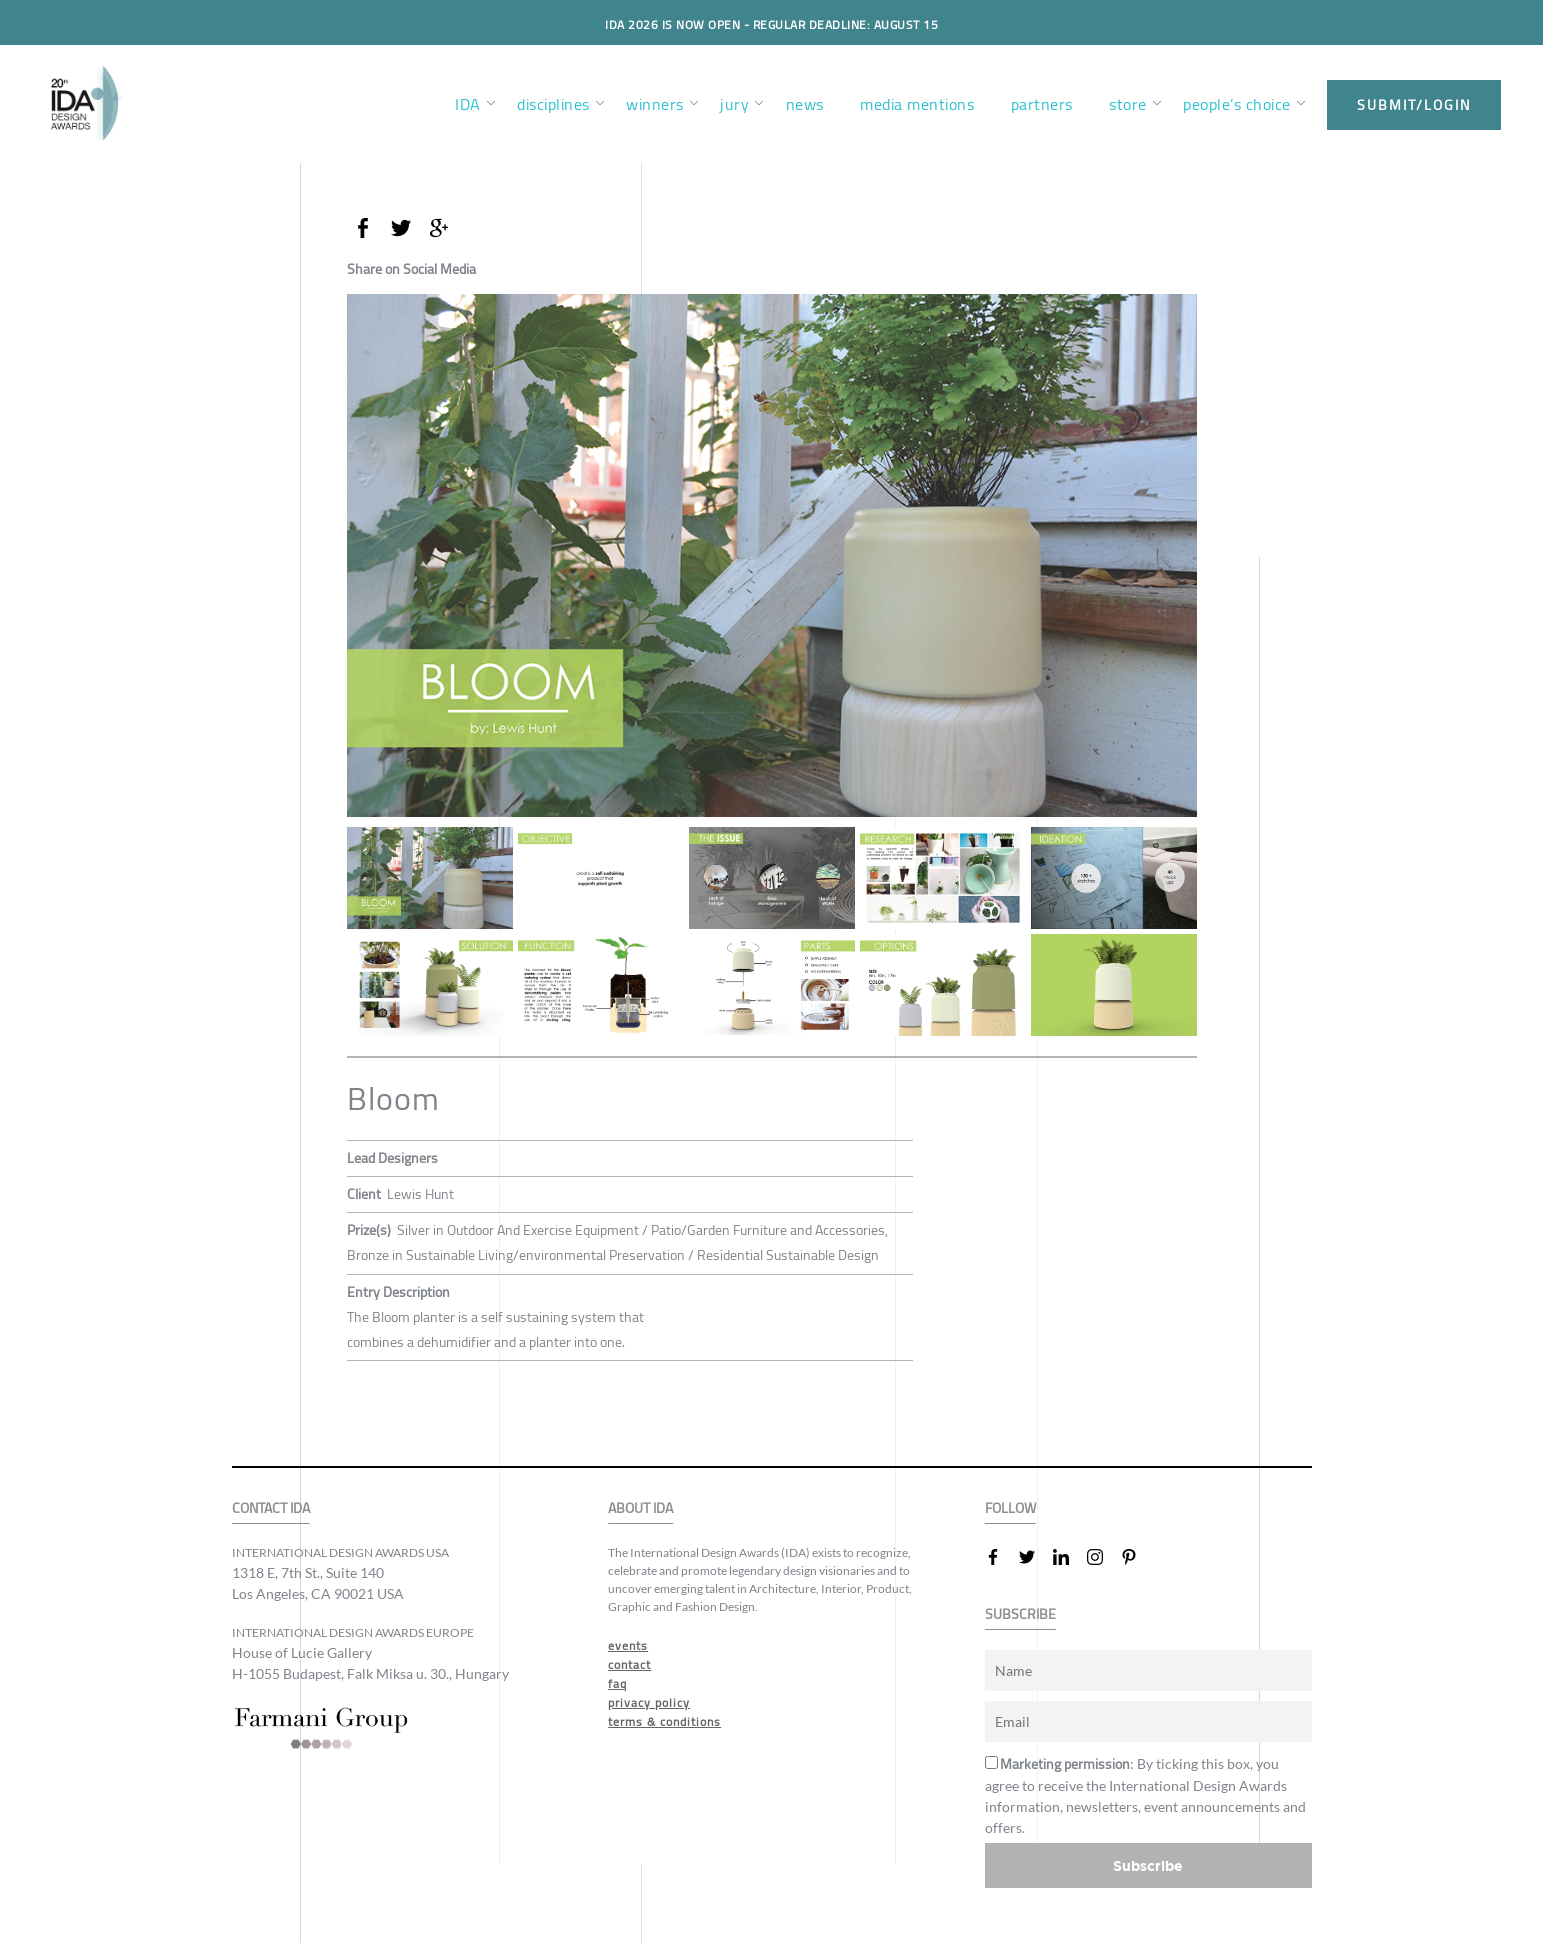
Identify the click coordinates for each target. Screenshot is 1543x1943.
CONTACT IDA (271, 1508)
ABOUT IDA (640, 1508)
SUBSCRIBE (1020, 1614)
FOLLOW (1010, 1508)
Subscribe (1148, 1865)
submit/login (1414, 105)
